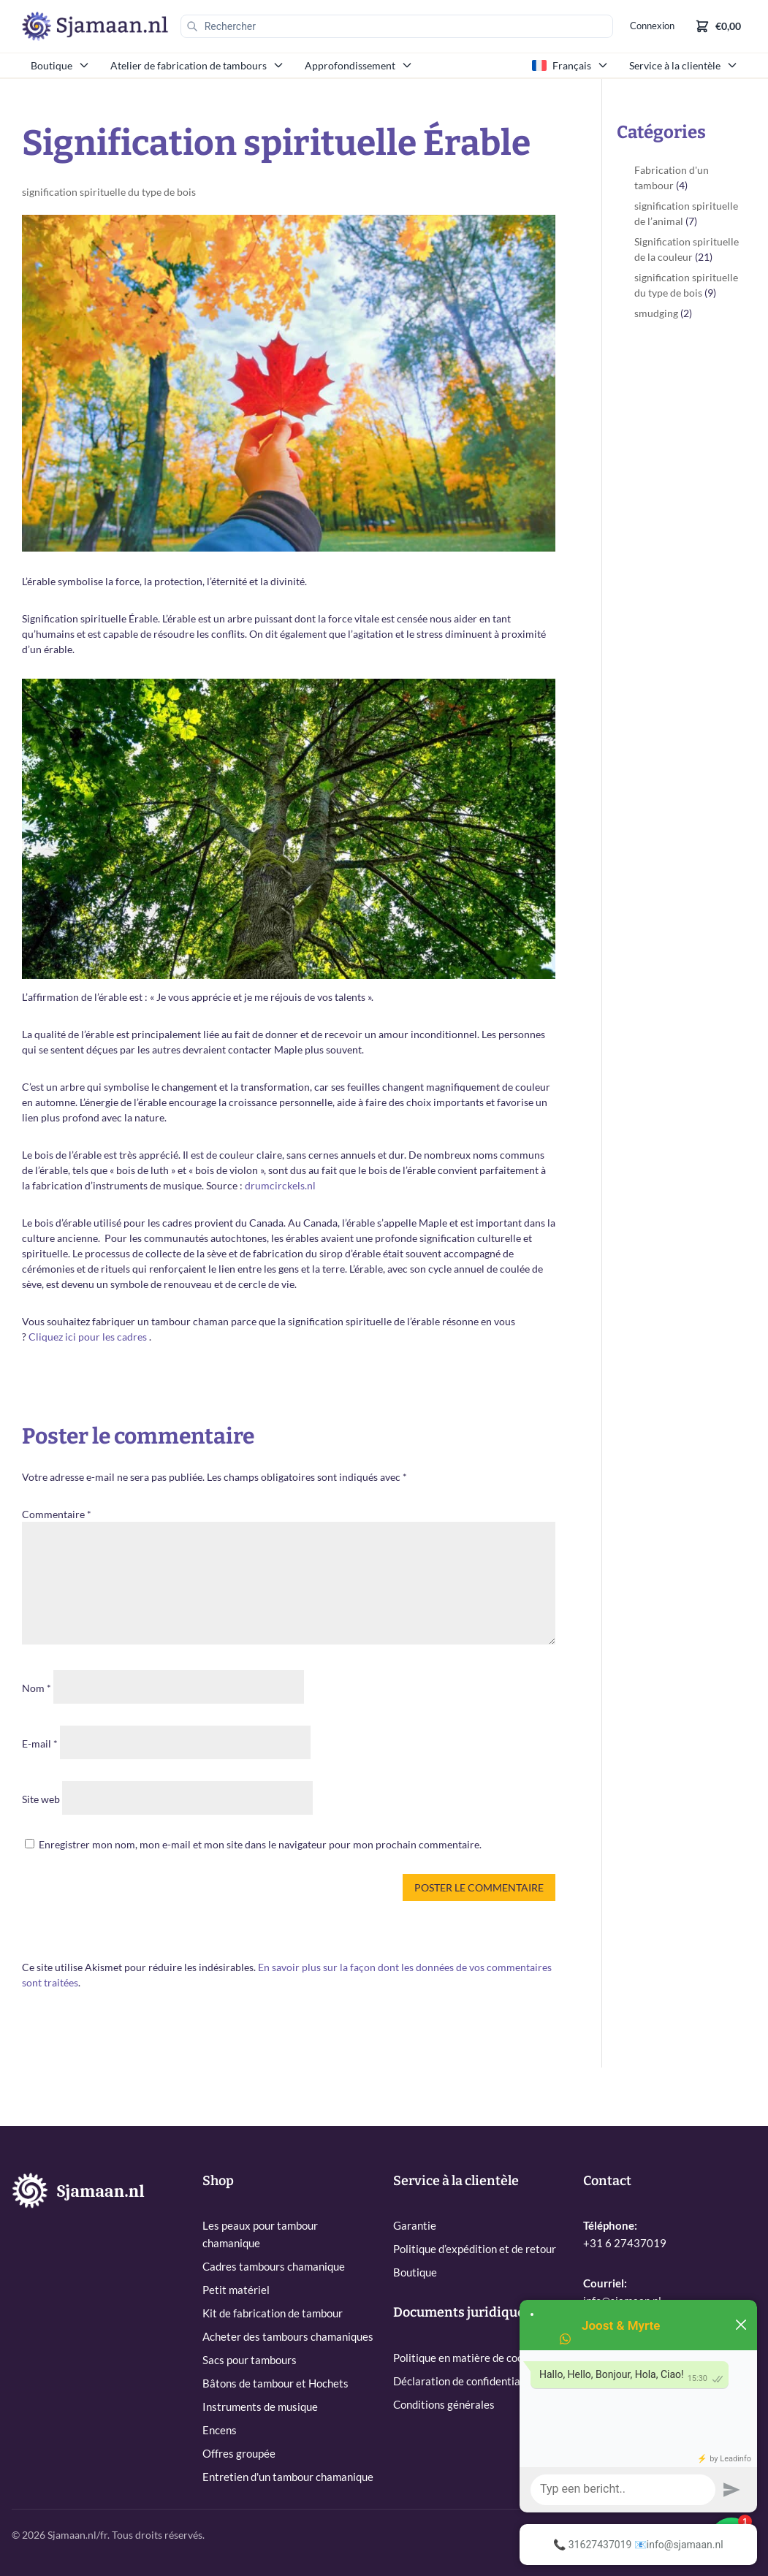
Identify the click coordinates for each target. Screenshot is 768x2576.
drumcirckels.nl (280, 1185)
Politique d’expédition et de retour (474, 2248)
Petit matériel (236, 2289)
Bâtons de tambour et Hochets (275, 2383)
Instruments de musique (260, 2406)
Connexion (649, 26)
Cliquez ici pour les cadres (87, 1336)
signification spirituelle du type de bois (109, 192)
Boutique (415, 2272)
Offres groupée (238, 2453)
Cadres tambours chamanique (273, 2266)
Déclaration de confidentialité (464, 2381)
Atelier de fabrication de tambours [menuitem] (197, 65)
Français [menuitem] (570, 65)
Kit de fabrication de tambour (272, 2313)
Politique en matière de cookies (468, 2357)
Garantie (414, 2225)
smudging (656, 313)
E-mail (40, 1743)
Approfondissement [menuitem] (359, 65)
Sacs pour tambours (249, 2359)
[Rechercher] (393, 26)
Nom (36, 1688)
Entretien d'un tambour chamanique (287, 2476)
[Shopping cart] (718, 26)
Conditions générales (444, 2404)
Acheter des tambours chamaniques (287, 2336)
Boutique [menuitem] (60, 65)
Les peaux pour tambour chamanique (260, 2234)
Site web (41, 1799)
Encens (219, 2429)
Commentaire (56, 1514)
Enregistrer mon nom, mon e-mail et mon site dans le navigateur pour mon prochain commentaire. (260, 1844)
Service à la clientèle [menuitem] (683, 65)
